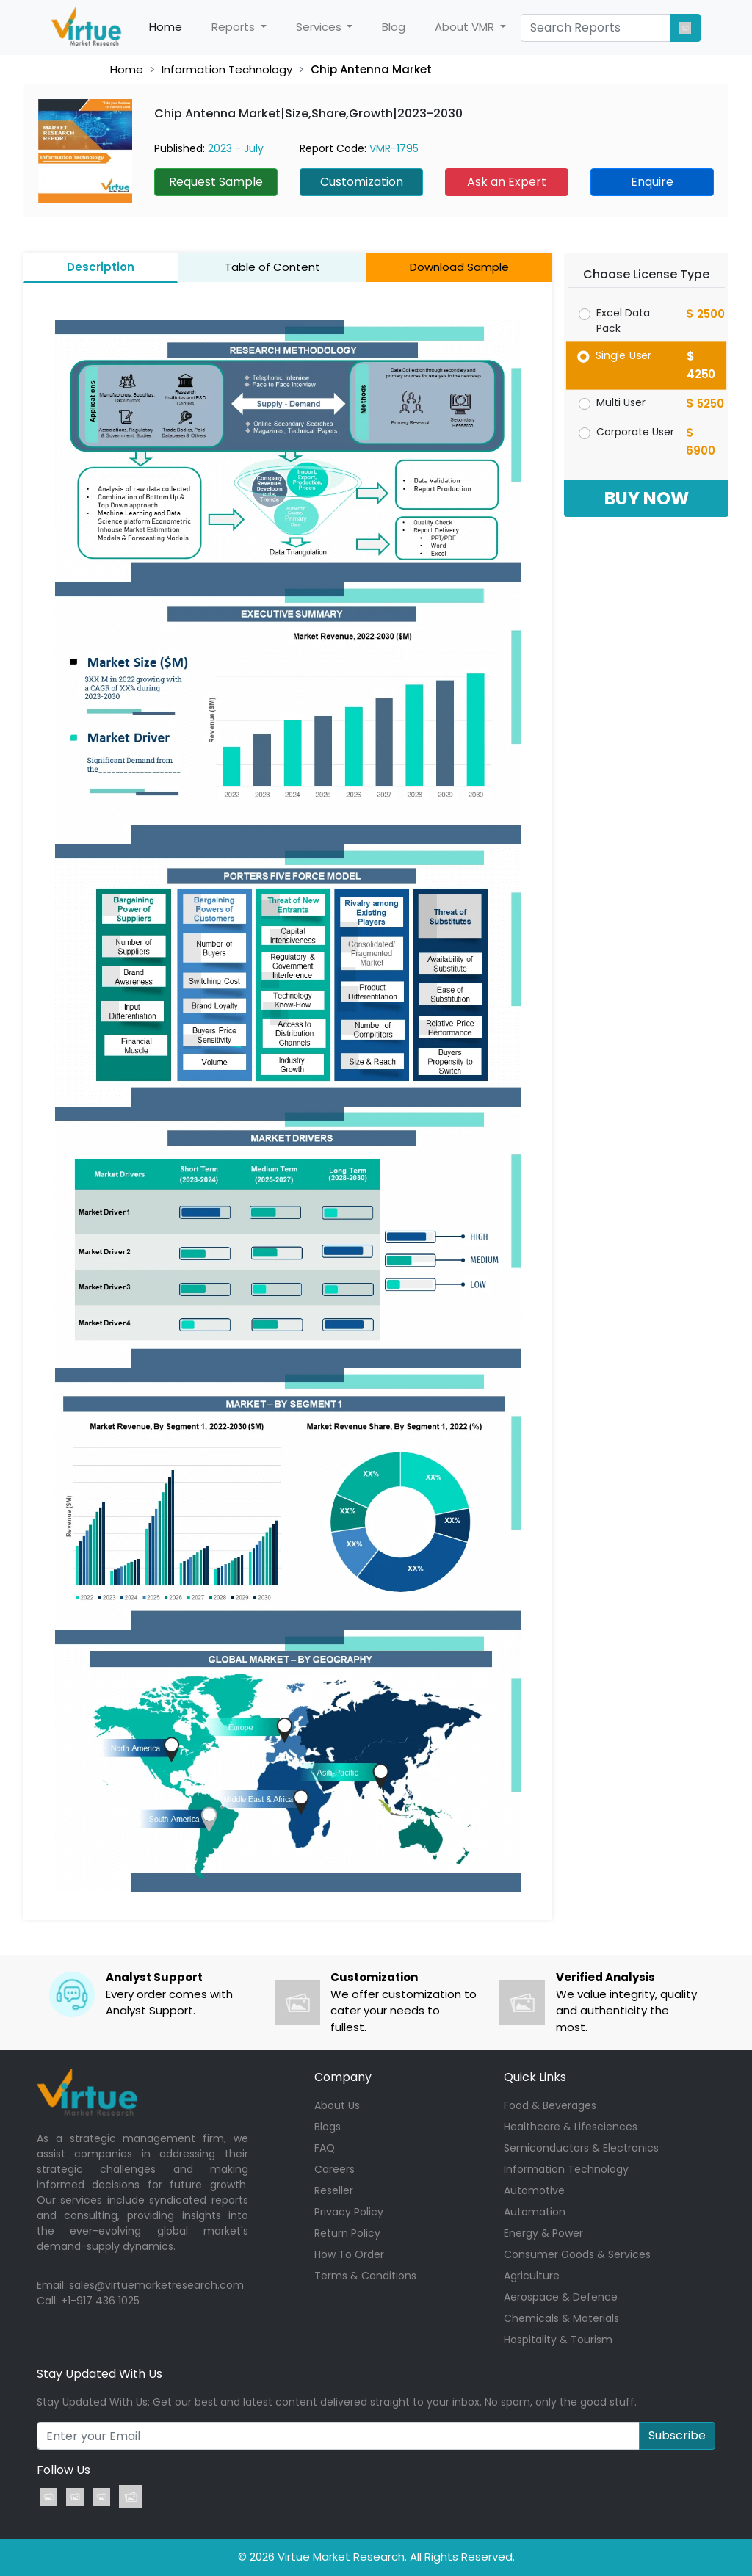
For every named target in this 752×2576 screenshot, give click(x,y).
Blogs (327, 2126)
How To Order (349, 2254)
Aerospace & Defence (561, 2297)
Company (343, 2077)
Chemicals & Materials (561, 2318)
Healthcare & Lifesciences (570, 2126)
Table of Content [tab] (272, 267)
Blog (393, 27)
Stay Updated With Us (99, 2373)
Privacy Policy (348, 2211)
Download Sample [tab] (459, 267)
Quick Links (535, 2077)
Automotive (534, 2190)
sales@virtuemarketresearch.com (156, 2285)
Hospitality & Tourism (558, 2339)
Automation (534, 2211)
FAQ (324, 2148)
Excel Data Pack (623, 320)
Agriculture (532, 2275)
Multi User (621, 402)
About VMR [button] (466, 27)
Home (173, 27)
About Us (337, 2105)
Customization (361, 181)
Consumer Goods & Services (577, 2254)
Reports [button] (235, 27)
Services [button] (320, 27)
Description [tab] (100, 267)
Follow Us (63, 2469)
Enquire (652, 181)
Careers (334, 2169)
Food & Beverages (550, 2105)
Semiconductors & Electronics (581, 2148)
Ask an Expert (506, 181)
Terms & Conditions (365, 2275)
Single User (624, 354)
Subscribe (677, 2435)
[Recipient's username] (338, 2436)
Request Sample (216, 181)
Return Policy (347, 2233)
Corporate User (635, 431)
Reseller (333, 2190)
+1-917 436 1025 (100, 2300)
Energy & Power (543, 2233)
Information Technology (227, 69)
